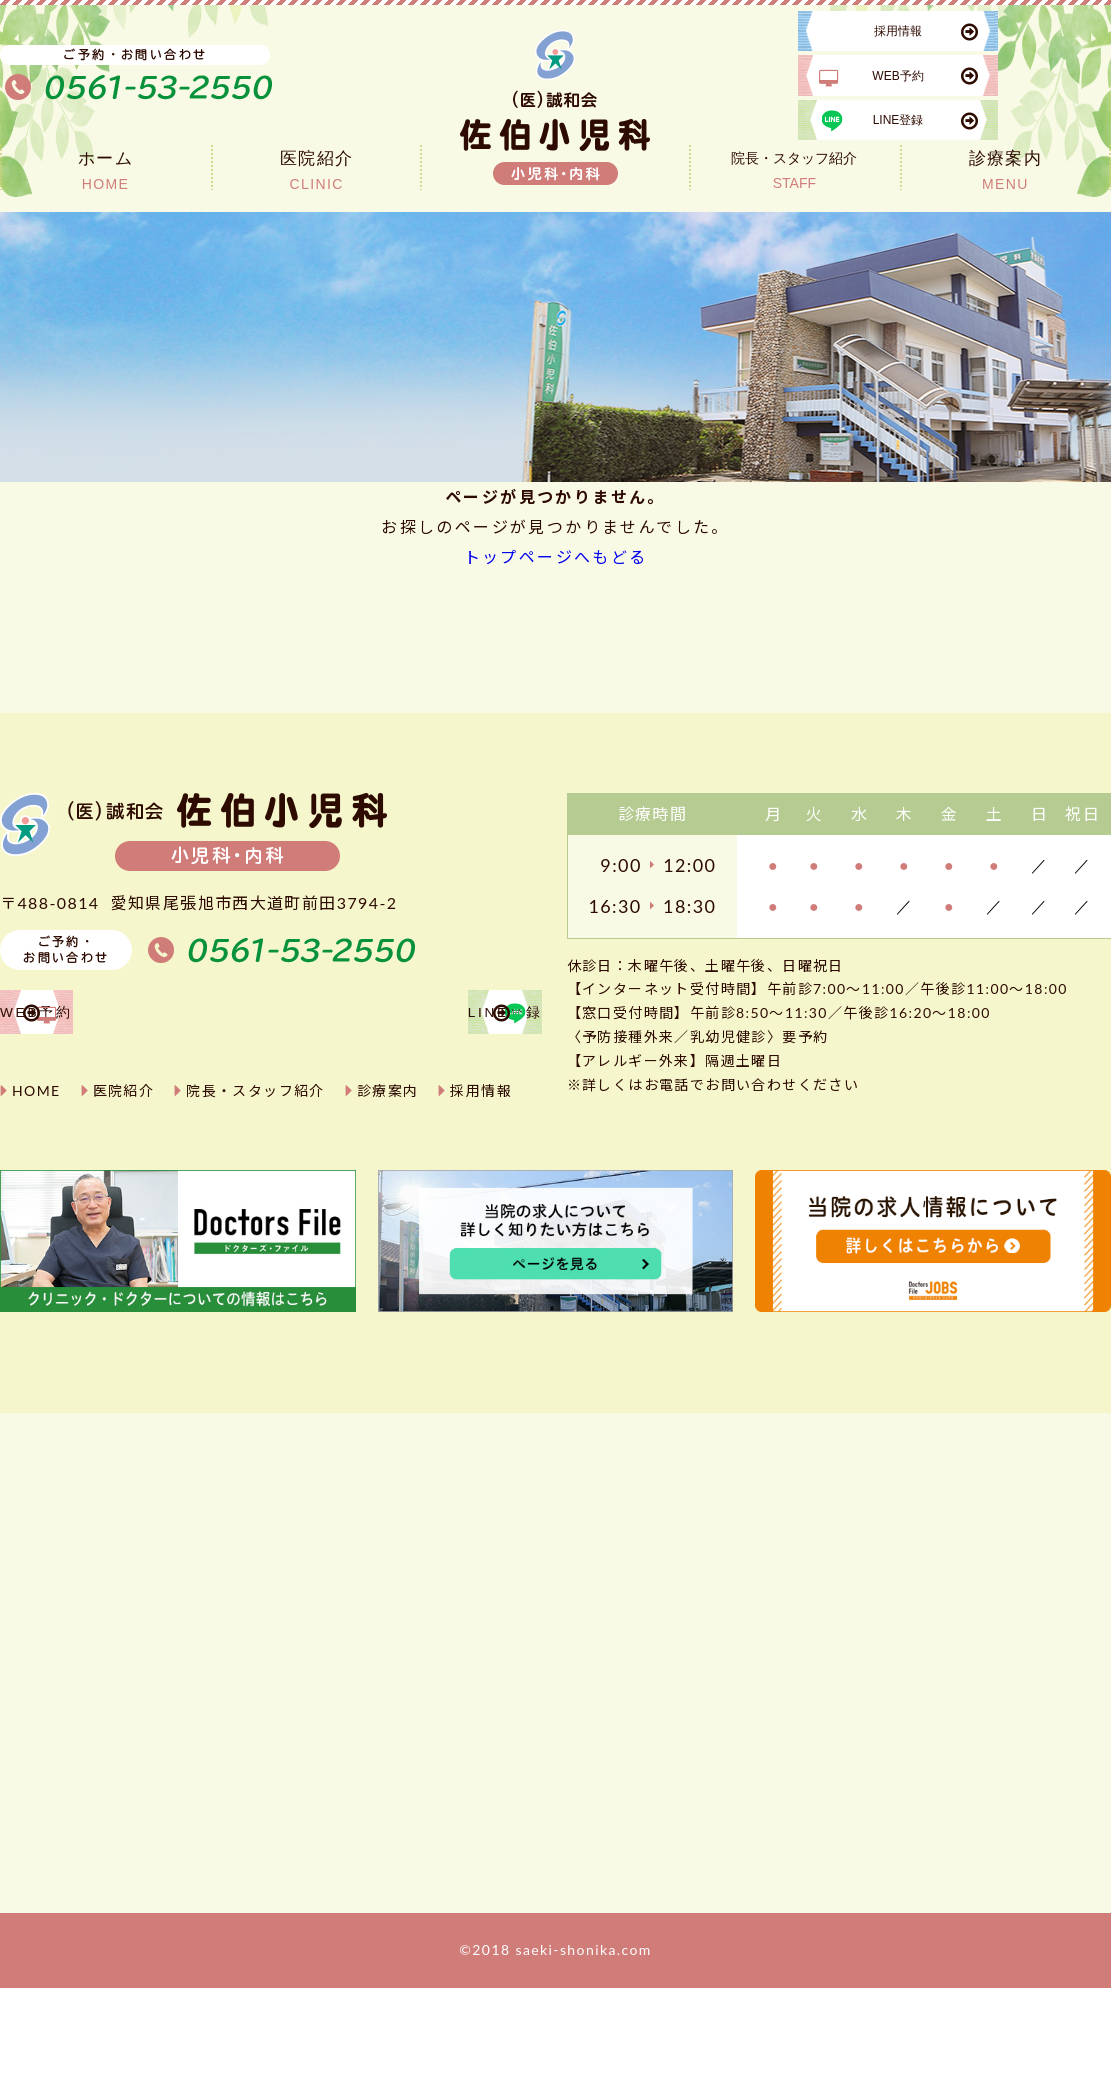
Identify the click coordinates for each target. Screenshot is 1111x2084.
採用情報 (481, 1175)
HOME (36, 1175)
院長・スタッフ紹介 (255, 1175)
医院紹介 (124, 1175)
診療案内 (388, 1175)
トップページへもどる (556, 556)
